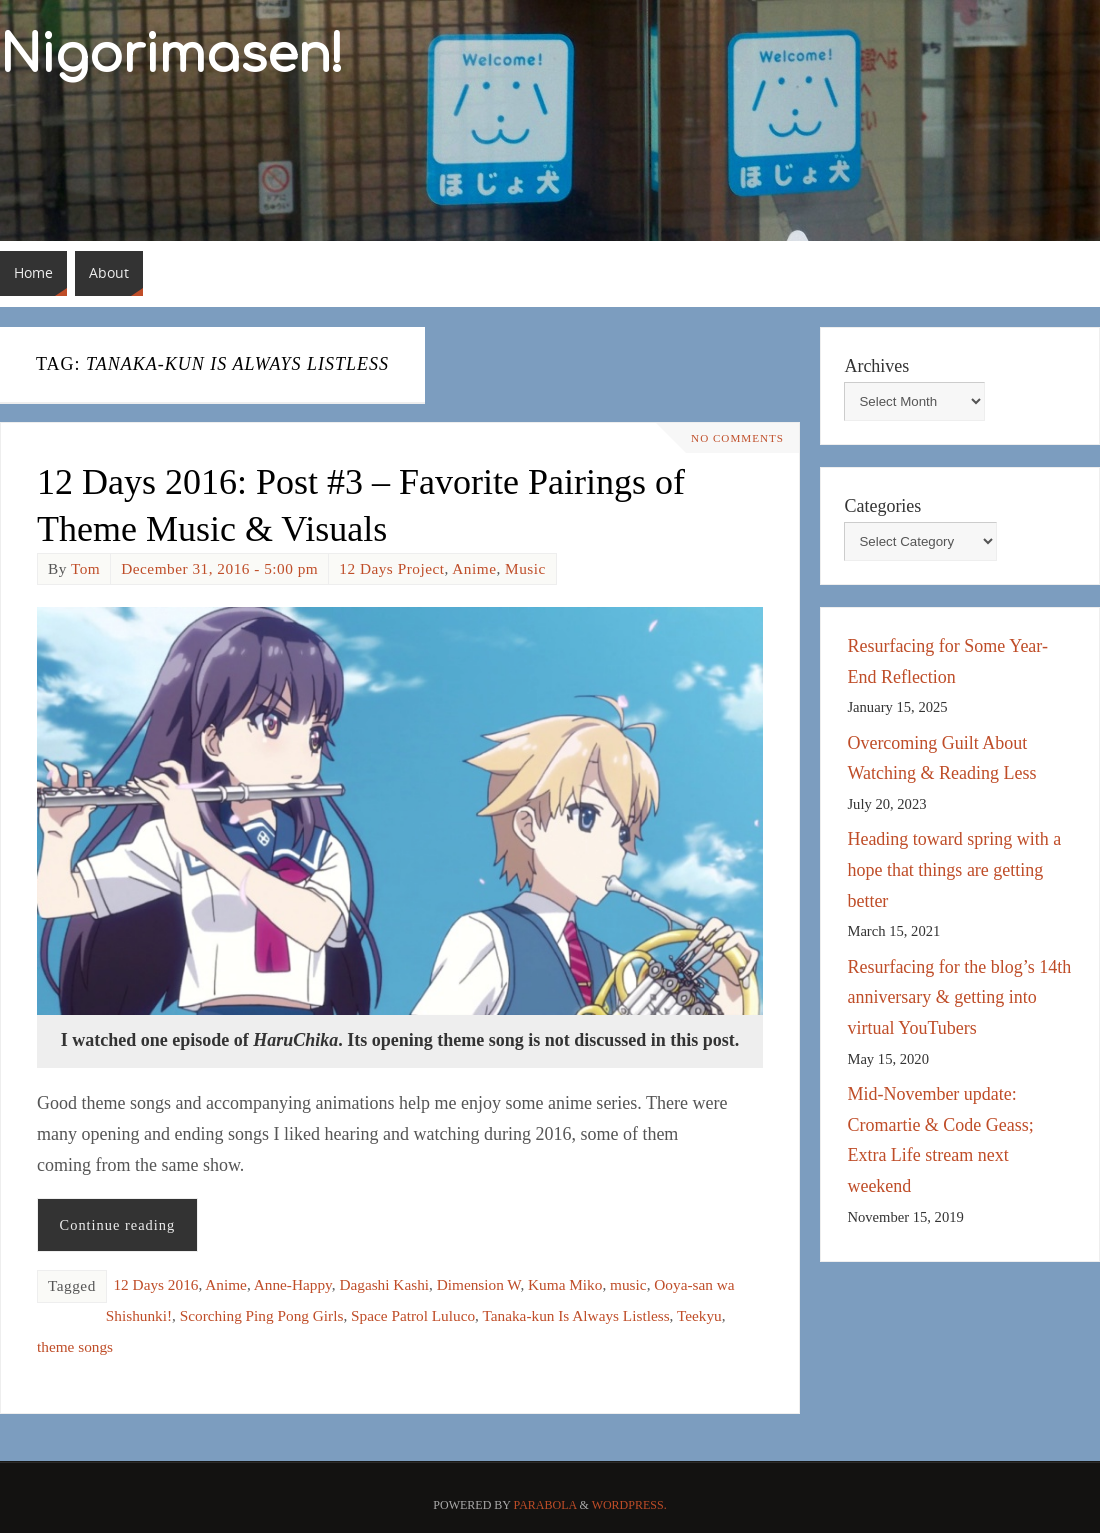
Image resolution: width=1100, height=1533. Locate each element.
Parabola (545, 1505)
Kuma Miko (565, 1284)
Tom (85, 568)
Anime (474, 568)
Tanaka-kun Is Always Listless (575, 1315)
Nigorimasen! (172, 56)
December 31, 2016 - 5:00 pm (219, 568)
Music (525, 568)
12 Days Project (391, 568)
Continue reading (118, 1225)
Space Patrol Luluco (413, 1315)
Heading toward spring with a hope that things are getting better (954, 869)
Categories (882, 506)
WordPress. (629, 1505)
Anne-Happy (293, 1284)
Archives (876, 366)
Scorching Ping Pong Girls (262, 1315)
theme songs (75, 1346)
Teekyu (699, 1315)
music (628, 1284)
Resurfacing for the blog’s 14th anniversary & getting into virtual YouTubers (959, 997)
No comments (732, 438)
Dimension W (479, 1284)
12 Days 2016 (155, 1284)
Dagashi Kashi (384, 1284)
